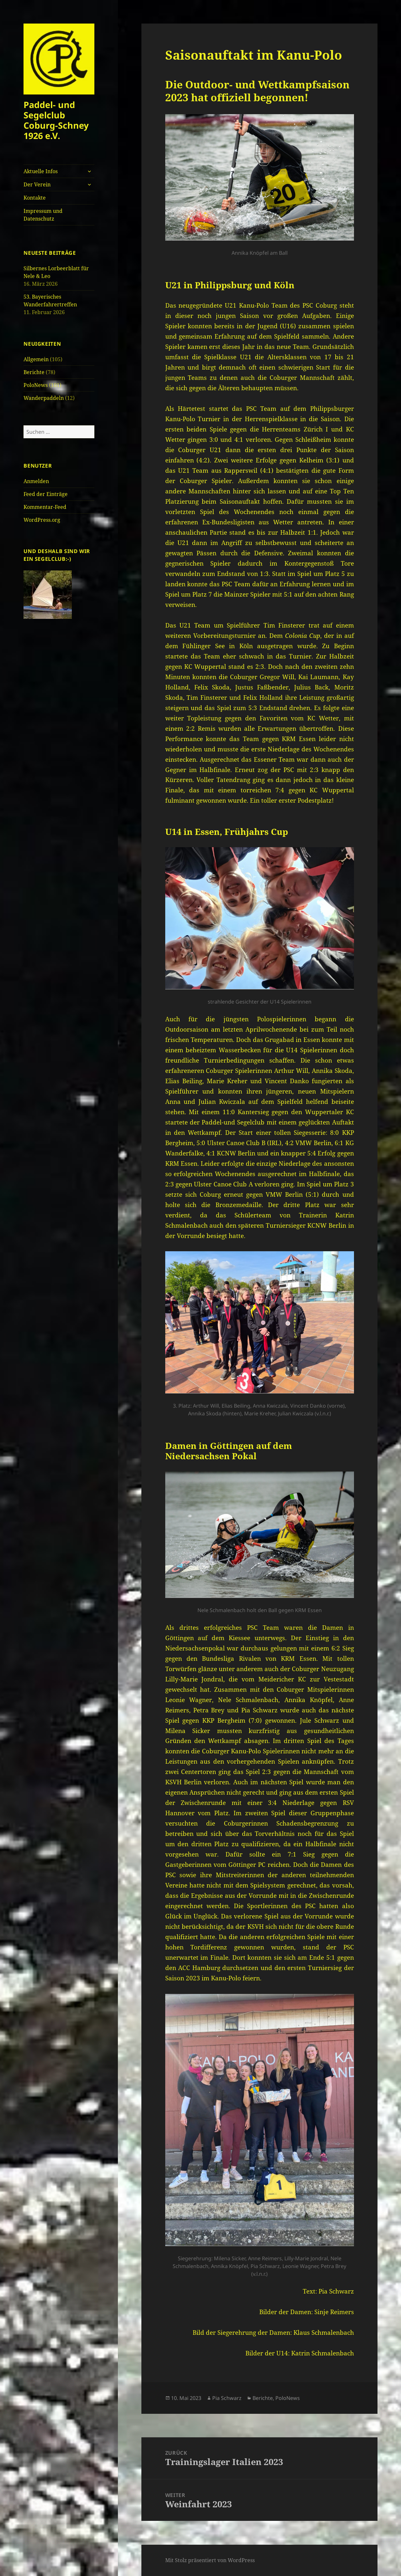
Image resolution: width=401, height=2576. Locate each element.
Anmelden (36, 481)
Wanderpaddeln (44, 397)
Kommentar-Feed (45, 506)
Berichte (34, 372)
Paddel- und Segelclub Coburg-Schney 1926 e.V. (56, 120)
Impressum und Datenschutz (43, 214)
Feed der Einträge (46, 494)
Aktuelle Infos (41, 171)
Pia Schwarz (227, 2398)
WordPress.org (42, 519)
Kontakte (35, 197)
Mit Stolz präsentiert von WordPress (210, 2560)
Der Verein (37, 184)
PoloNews (36, 385)
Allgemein (36, 359)
